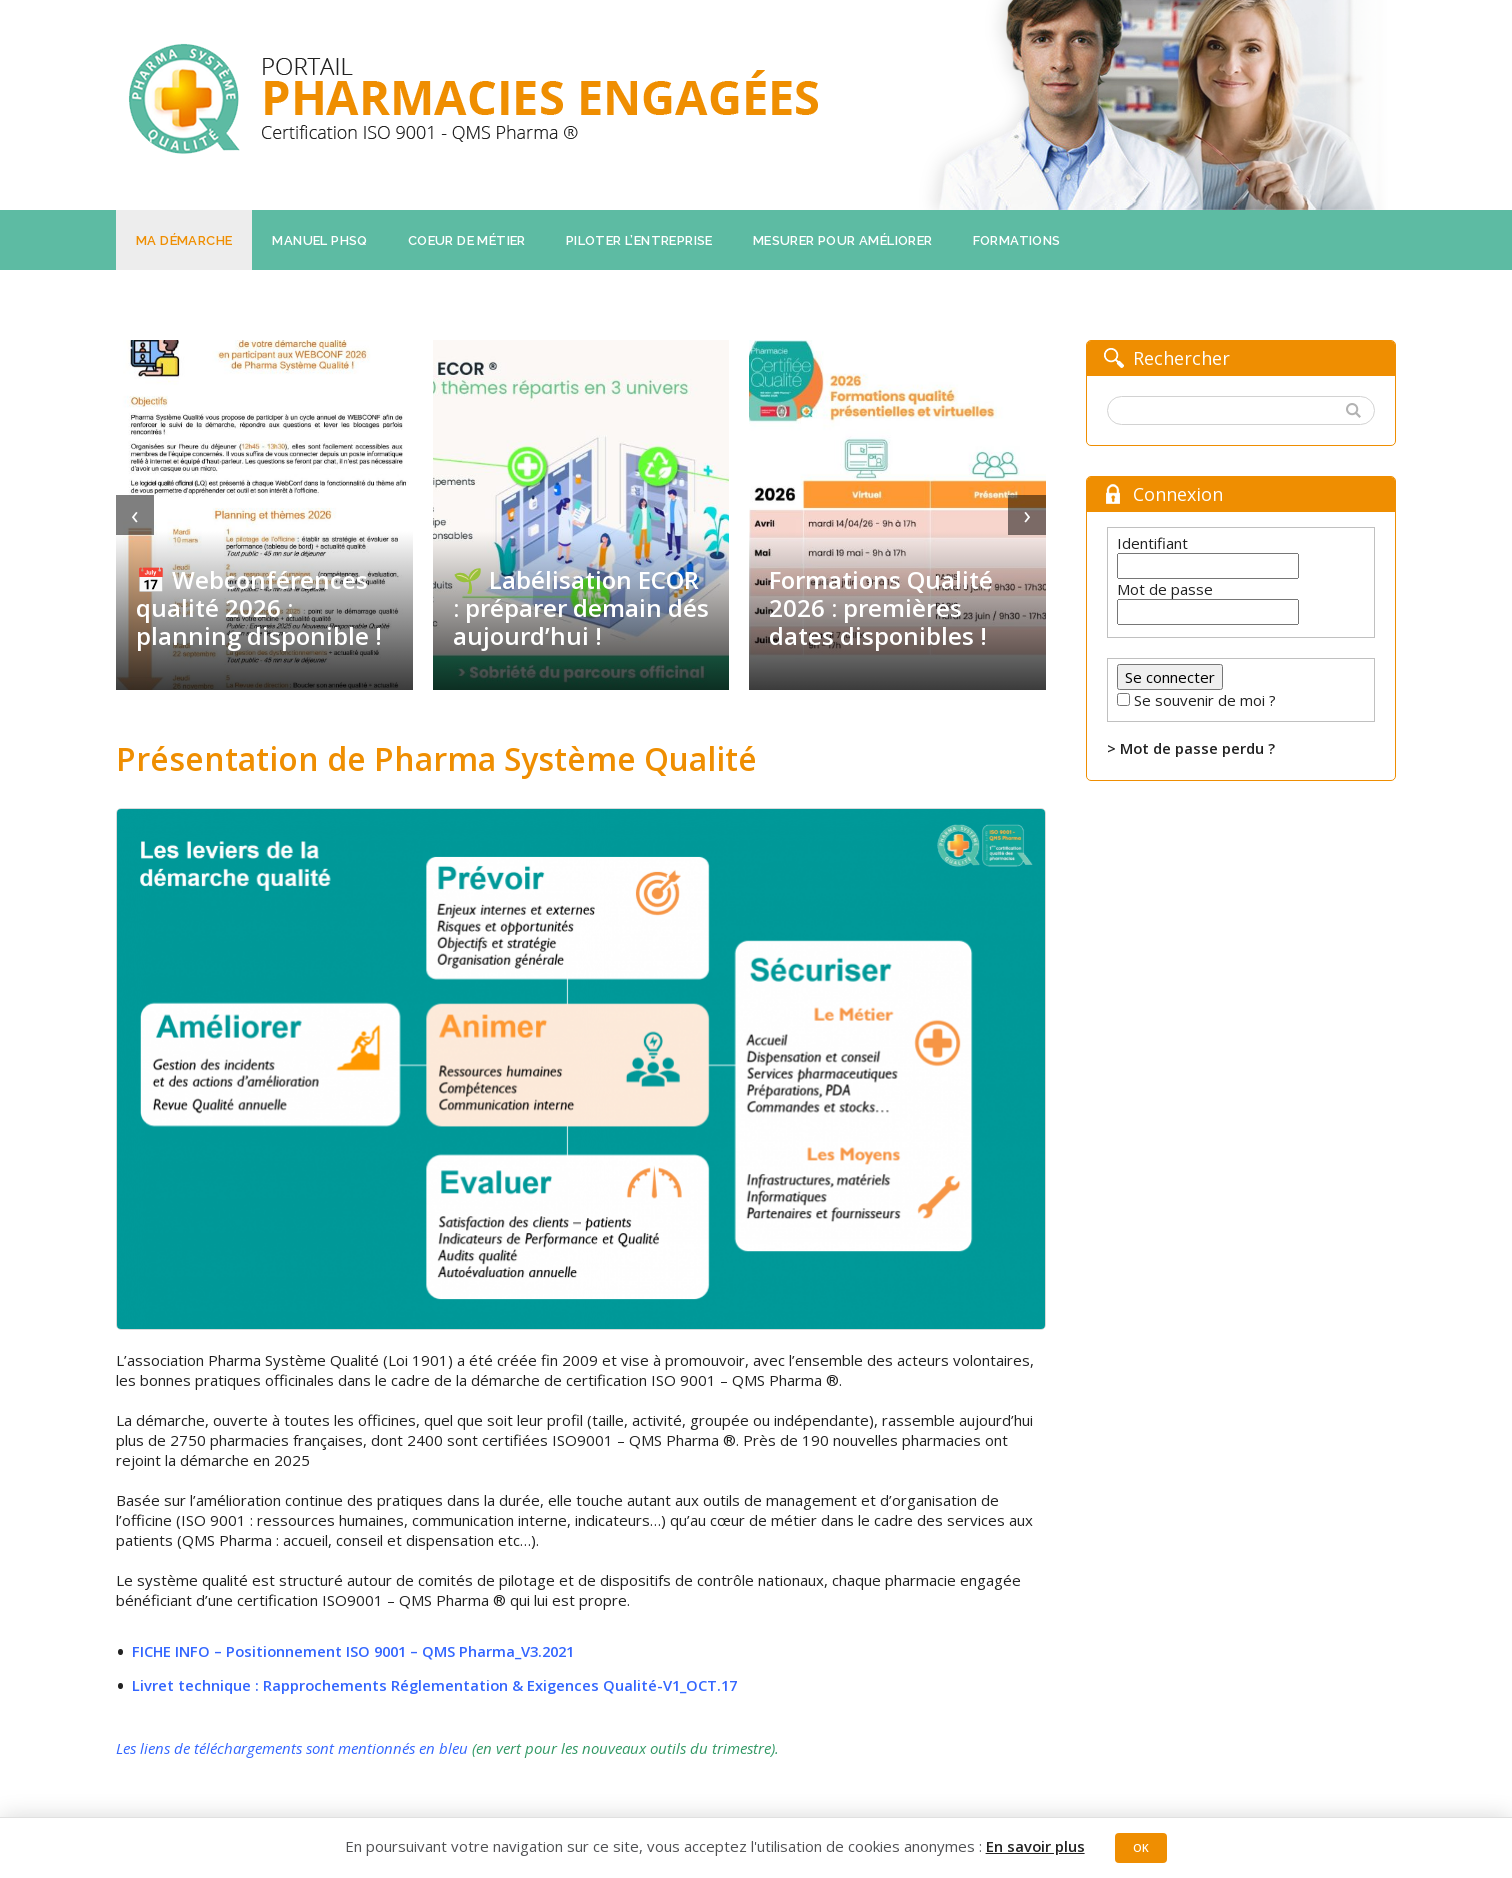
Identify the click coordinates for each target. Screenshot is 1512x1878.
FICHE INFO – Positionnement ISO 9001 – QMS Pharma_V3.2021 (359, 1651)
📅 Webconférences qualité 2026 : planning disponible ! (259, 608)
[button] (1356, 411)
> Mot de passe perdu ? (1191, 748)
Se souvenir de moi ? (1205, 700)
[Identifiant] (1208, 566)
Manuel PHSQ (319, 240)
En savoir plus (1035, 1846)
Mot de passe (1165, 589)
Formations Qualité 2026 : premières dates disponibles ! (881, 608)
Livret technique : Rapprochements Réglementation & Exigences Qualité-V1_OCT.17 (438, 1685)
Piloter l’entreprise (639, 240)
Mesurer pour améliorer (843, 240)
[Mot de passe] (1208, 612)
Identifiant (1152, 543)
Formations (1017, 240)
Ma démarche (184, 240)
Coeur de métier (467, 240)
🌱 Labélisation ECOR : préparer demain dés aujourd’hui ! (581, 608)
